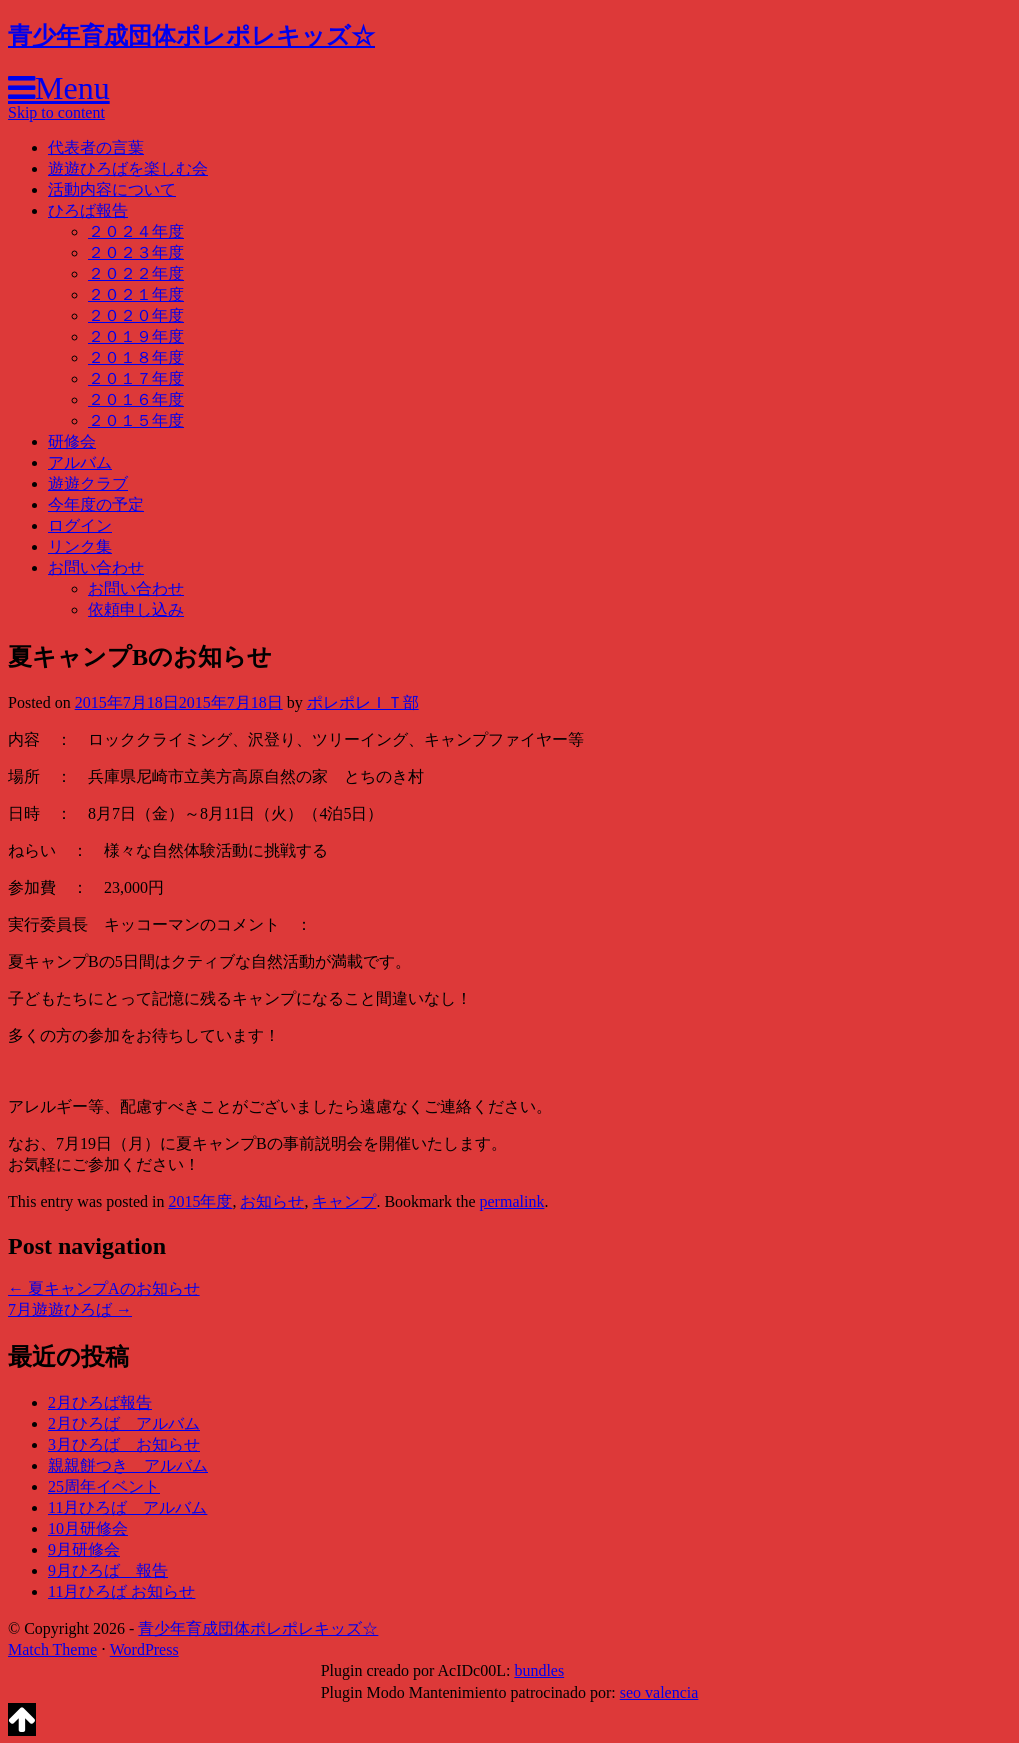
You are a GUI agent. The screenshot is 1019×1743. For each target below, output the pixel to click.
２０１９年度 (136, 336)
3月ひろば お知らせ (124, 1444)
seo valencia (659, 1692)
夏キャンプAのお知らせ (104, 1288)
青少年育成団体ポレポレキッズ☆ (191, 36)
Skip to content (56, 112)
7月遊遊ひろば (70, 1309)
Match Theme (52, 1649)
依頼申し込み (136, 609)
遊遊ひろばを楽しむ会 (128, 168)
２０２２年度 (136, 273)
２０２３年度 (136, 252)
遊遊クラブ (88, 483)
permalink (512, 1201)
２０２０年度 (136, 315)
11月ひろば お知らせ (121, 1591)
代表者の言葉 (96, 147)
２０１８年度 (136, 357)
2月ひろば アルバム (124, 1423)
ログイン (80, 525)
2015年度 (200, 1201)
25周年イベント (104, 1486)
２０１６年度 (136, 399)
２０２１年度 (136, 294)
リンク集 (80, 546)
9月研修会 (84, 1549)
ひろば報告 (88, 210)
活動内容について (112, 189)
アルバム (80, 462)
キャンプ (344, 1201)
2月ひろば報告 (100, 1402)
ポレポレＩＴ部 (363, 702)
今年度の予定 (96, 504)
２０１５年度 (136, 420)
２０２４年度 (136, 231)
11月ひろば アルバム (127, 1507)
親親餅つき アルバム (128, 1465)
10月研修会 (88, 1528)
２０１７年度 (136, 378)
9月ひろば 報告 (108, 1570)
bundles (539, 1670)
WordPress (144, 1649)
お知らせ (272, 1201)
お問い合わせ (96, 567)
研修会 (72, 441)
